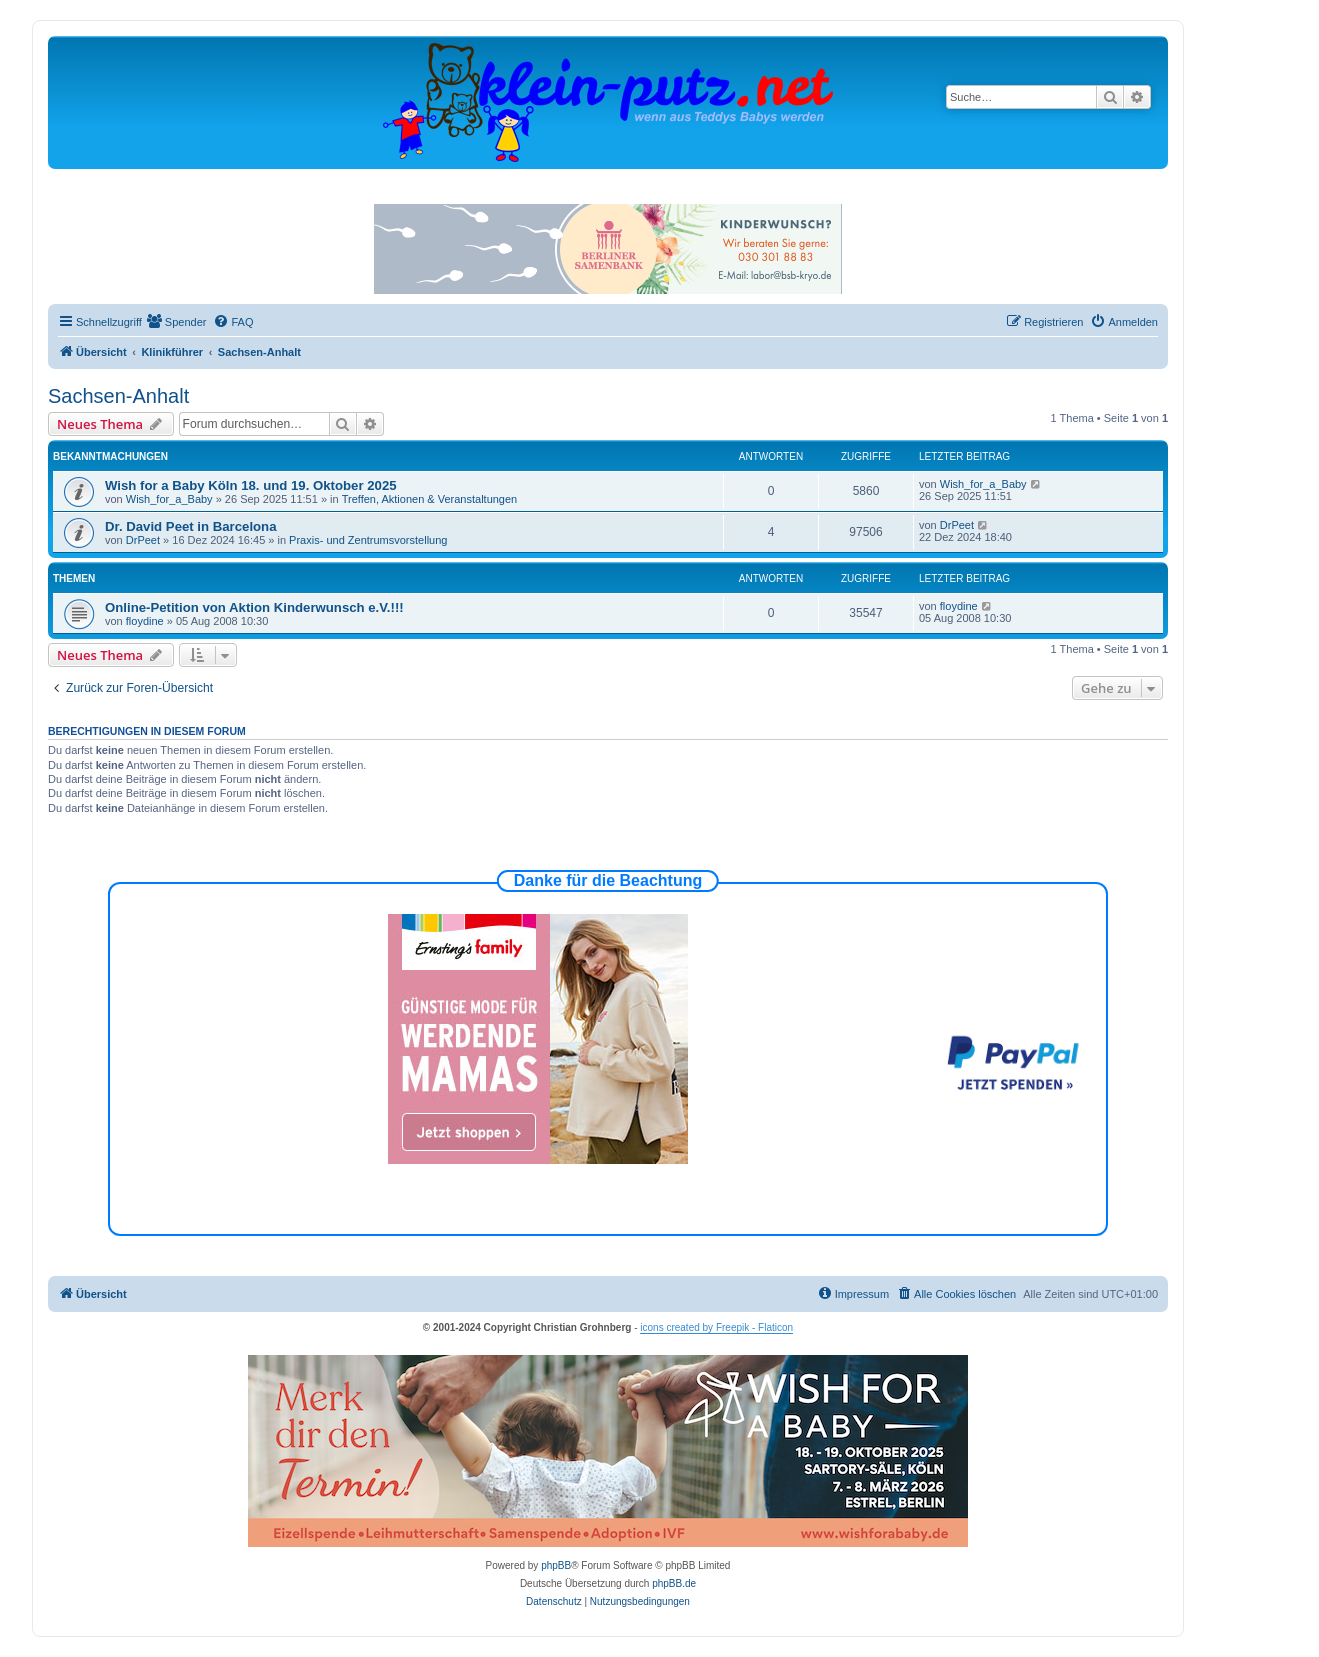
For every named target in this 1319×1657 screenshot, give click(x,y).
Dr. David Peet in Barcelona (191, 526)
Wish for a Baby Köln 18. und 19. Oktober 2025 (251, 485)
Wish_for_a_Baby (169, 499)
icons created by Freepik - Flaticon (716, 1327)
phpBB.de (674, 1583)
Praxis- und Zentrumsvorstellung (368, 540)
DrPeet (143, 540)
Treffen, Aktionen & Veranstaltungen (430, 499)
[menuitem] (177, 322)
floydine (145, 621)
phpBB (556, 1565)
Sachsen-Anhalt (118, 396)
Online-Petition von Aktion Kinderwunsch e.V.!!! (254, 607)
